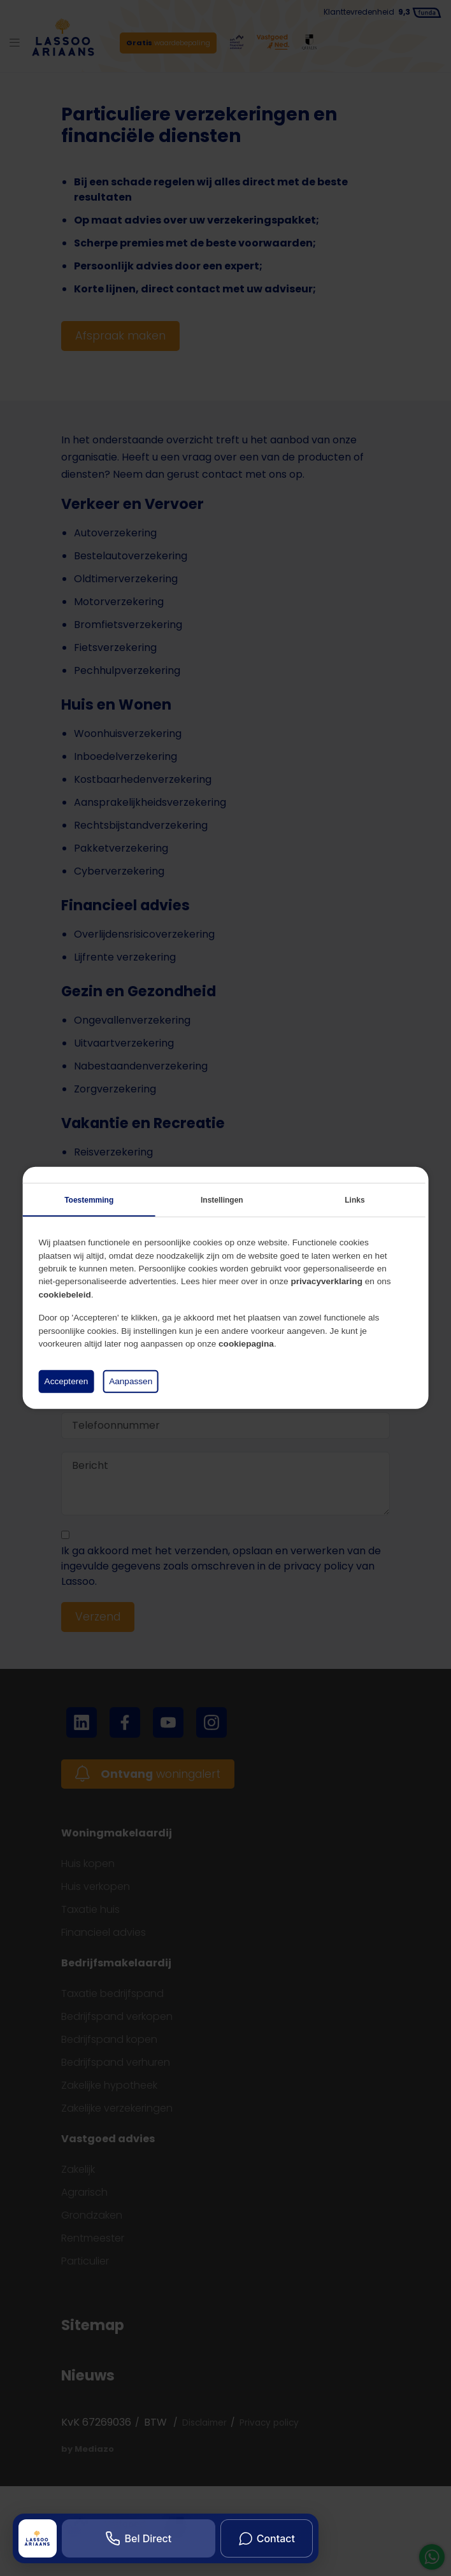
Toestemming (88, 1200)
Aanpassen (130, 1381)
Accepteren (67, 1381)
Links (354, 1200)
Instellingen (222, 1200)
